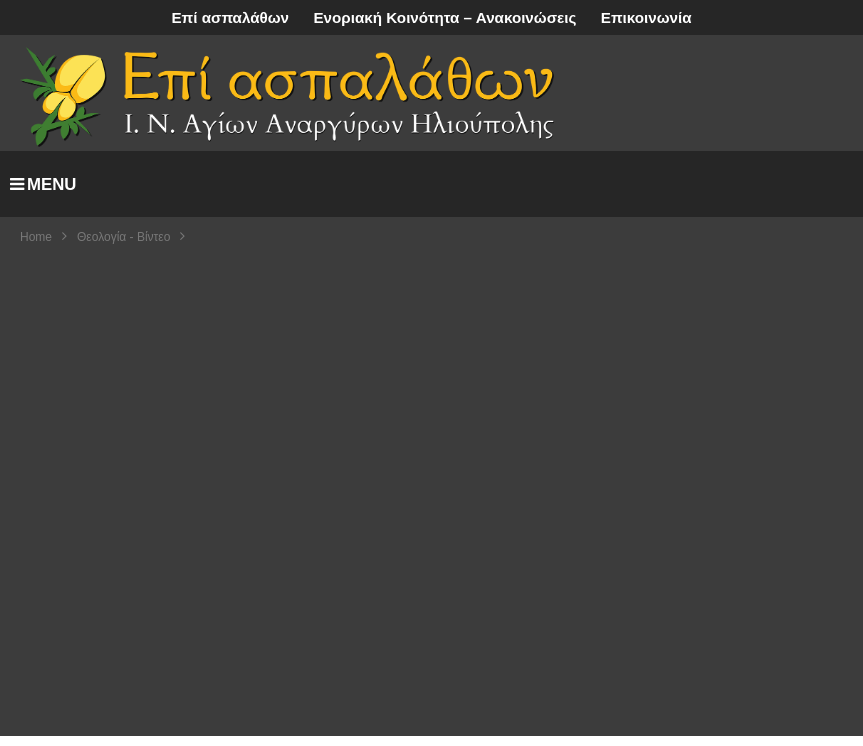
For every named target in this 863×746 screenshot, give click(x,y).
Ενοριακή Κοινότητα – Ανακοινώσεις (444, 17)
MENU (43, 184)
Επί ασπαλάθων (230, 17)
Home (36, 237)
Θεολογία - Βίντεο (123, 237)
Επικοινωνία (646, 17)
